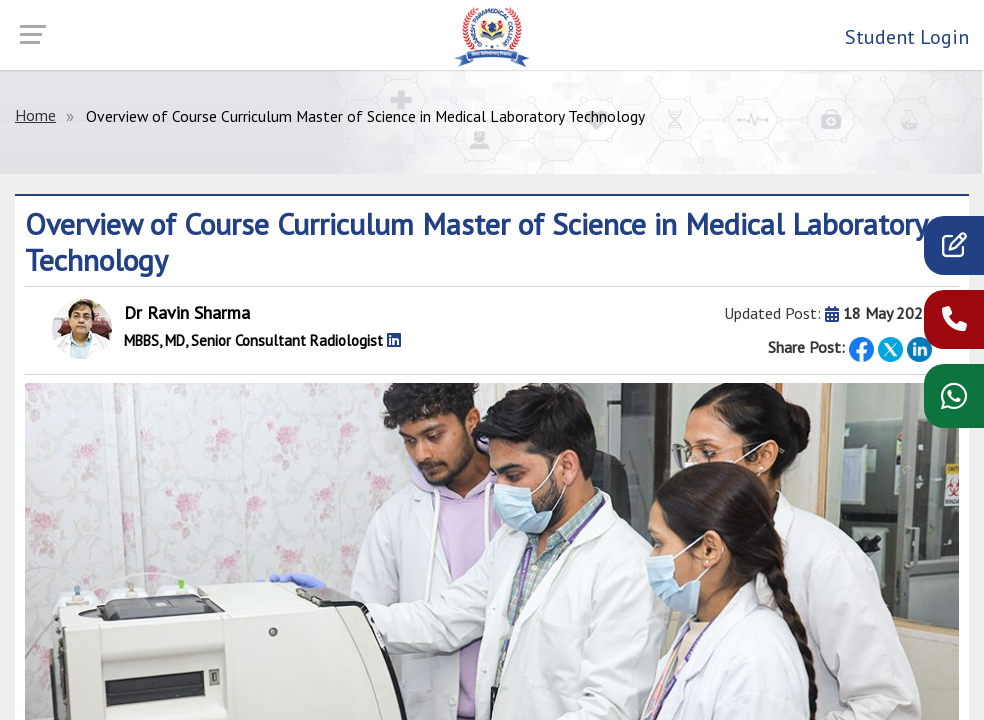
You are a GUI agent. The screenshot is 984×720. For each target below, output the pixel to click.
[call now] (954, 323)
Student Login (907, 37)
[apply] (954, 249)
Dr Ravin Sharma (187, 312)
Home (35, 115)
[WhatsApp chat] (954, 402)
